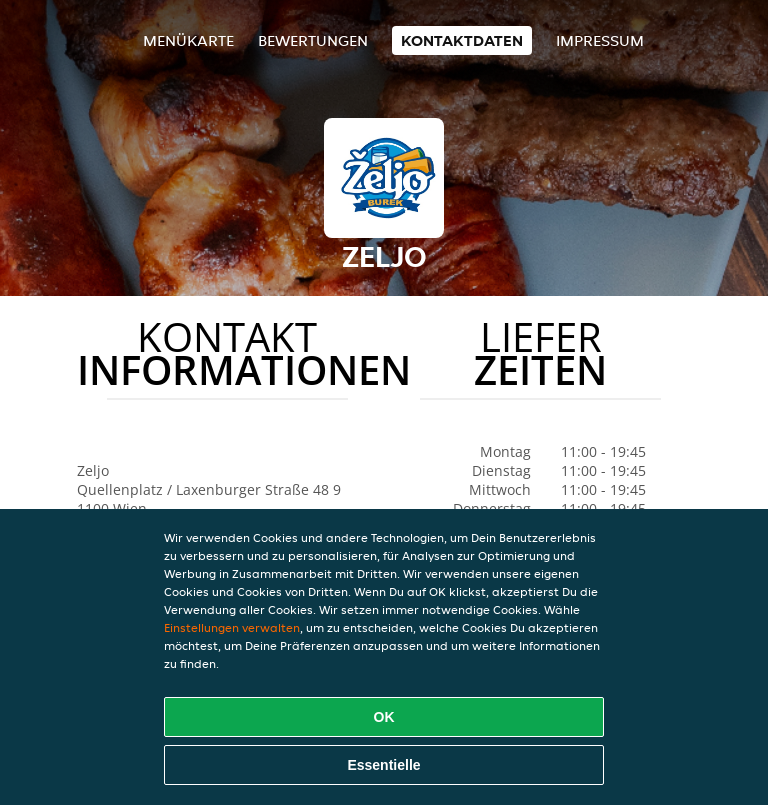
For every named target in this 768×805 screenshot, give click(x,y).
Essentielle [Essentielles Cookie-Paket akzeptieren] (383, 765)
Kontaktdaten (462, 40)
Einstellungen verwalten (232, 627)
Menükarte (188, 40)
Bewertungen (313, 40)
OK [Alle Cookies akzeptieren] (384, 717)
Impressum (600, 40)
